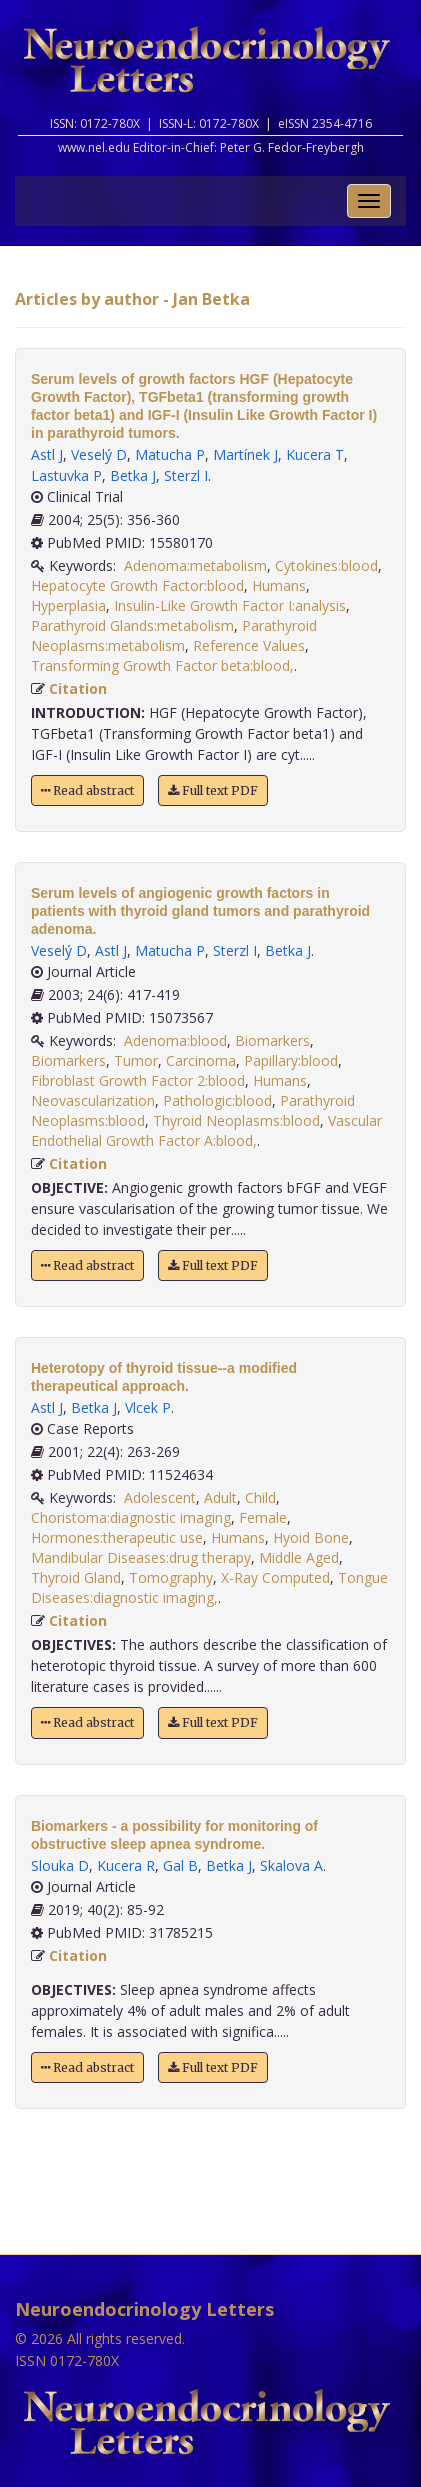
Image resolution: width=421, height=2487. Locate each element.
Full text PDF (213, 790)
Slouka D (60, 1865)
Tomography (171, 1577)
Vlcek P (148, 1407)
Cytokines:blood (326, 565)
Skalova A (291, 1865)
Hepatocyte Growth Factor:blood (137, 585)
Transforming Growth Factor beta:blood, (162, 665)
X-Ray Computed (275, 1577)
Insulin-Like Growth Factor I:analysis (230, 605)
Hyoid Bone (311, 1537)
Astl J (47, 454)
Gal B (180, 1865)
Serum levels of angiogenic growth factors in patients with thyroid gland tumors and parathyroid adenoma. (200, 911)
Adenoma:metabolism (195, 565)
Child (260, 1497)
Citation (78, 688)
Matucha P (170, 454)
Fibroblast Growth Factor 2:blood (138, 1080)
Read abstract (87, 790)
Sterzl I (186, 475)
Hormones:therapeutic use (117, 1537)
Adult (220, 1497)
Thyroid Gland (76, 1577)
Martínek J (245, 454)
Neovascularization (93, 1100)
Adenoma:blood (175, 1040)
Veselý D (99, 454)
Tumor (136, 1060)
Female (263, 1517)
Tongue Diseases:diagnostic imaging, (209, 1587)
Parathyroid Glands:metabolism (132, 625)
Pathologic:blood (217, 1100)
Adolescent (160, 1497)
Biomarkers (272, 1040)
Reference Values (249, 645)
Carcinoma (201, 1060)
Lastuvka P (66, 475)
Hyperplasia (68, 605)
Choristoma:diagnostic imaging (131, 1517)
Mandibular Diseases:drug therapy (141, 1557)
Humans (279, 585)
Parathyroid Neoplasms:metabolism (174, 635)
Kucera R (126, 1865)
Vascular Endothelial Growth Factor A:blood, (206, 1130)
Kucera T (315, 454)
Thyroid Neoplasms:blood (236, 1120)
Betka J (133, 475)
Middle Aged (299, 1557)
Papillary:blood (291, 1060)
